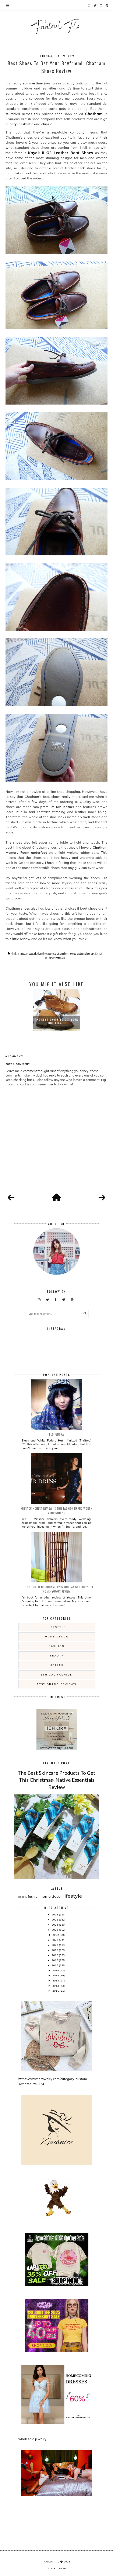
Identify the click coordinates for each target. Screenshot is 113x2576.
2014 (56, 1975)
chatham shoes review (44, 953)
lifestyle (56, 1627)
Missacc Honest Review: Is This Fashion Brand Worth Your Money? (56, 1510)
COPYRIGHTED (56, 2568)
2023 (55, 1929)
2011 (56, 1990)
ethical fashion (57, 1674)
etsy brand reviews (56, 1684)
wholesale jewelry (32, 2439)
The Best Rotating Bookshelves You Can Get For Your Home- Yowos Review (56, 1589)
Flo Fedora (56, 1434)
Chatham (94, 113)
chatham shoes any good (22, 953)
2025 (55, 1919)
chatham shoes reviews (65, 953)
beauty (57, 1655)
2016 (55, 1965)
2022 (56, 1934)
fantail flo (51, 2561)
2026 (55, 1914)
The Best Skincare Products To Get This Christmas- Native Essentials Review (56, 1780)
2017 (55, 1960)
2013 (56, 1980)
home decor (56, 1636)
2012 (56, 1985)
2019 (55, 1950)
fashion (57, 1646)
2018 (55, 1955)
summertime (33, 83)
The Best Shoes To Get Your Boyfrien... (56, 1021)
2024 (55, 1924)
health (56, 1665)
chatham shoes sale (85, 953)
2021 (55, 1939)
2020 (55, 1945)
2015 (56, 1970)
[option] (56, 1010)
